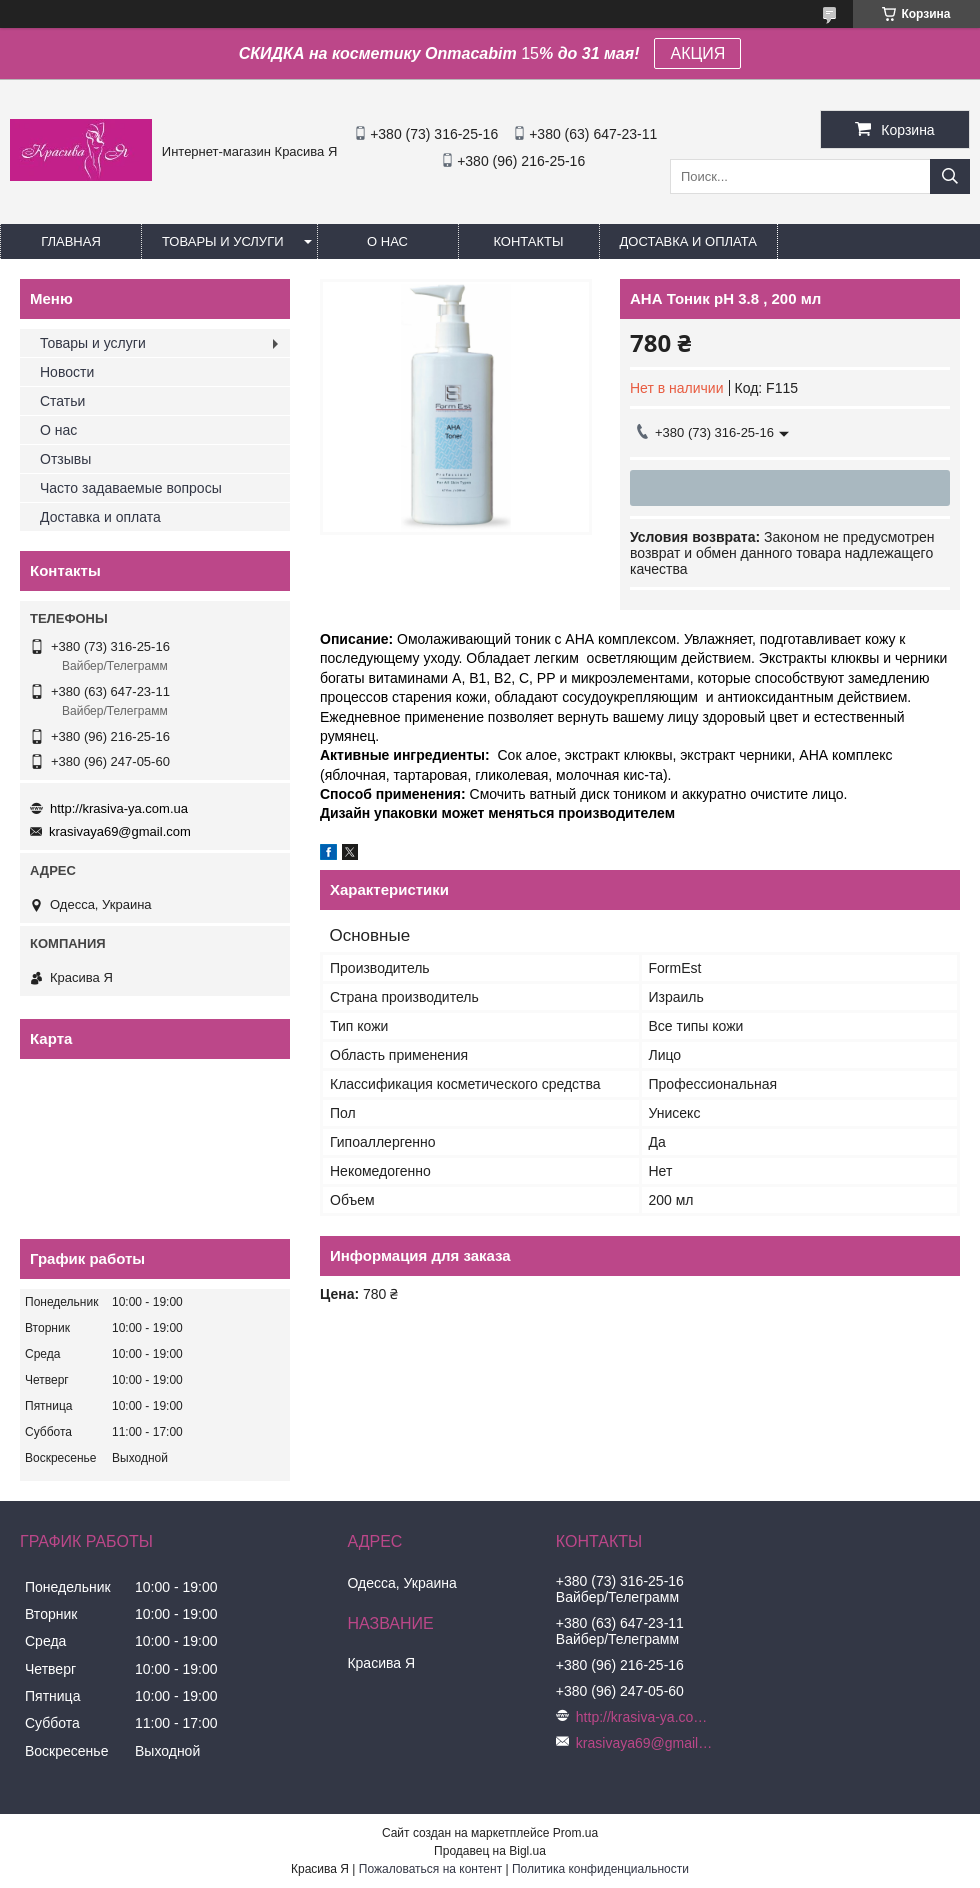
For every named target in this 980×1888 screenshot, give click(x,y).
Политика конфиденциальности (600, 1869)
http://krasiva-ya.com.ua (119, 808)
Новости (67, 372)
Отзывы (65, 459)
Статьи (62, 401)
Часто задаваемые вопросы (131, 488)
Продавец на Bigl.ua (490, 1851)
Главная (71, 241)
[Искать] (950, 176)
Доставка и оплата (688, 241)
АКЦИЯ (697, 53)
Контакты (528, 241)
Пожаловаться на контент (430, 1869)
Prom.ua (575, 1833)
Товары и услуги (223, 241)
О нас (387, 241)
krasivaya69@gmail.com (120, 831)
